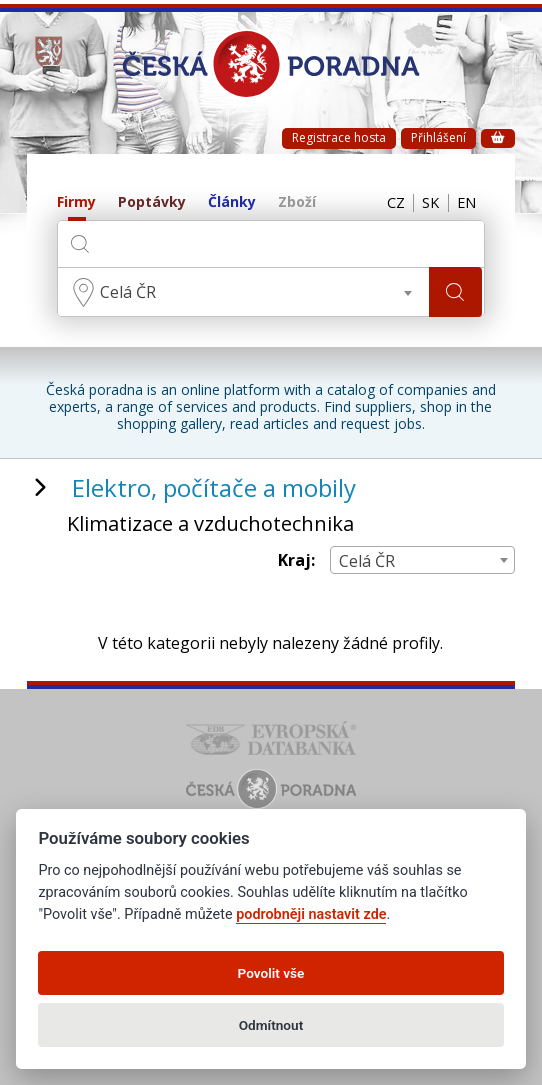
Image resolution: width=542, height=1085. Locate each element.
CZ (386, 203)
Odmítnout (271, 1025)
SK (425, 203)
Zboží (297, 202)
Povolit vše (271, 973)
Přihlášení (438, 137)
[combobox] (243, 292)
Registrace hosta (339, 137)
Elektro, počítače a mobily (214, 487)
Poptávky (152, 202)
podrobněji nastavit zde (311, 914)
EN (465, 203)
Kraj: (296, 560)
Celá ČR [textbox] (128, 292)
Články (232, 202)
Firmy (76, 202)
